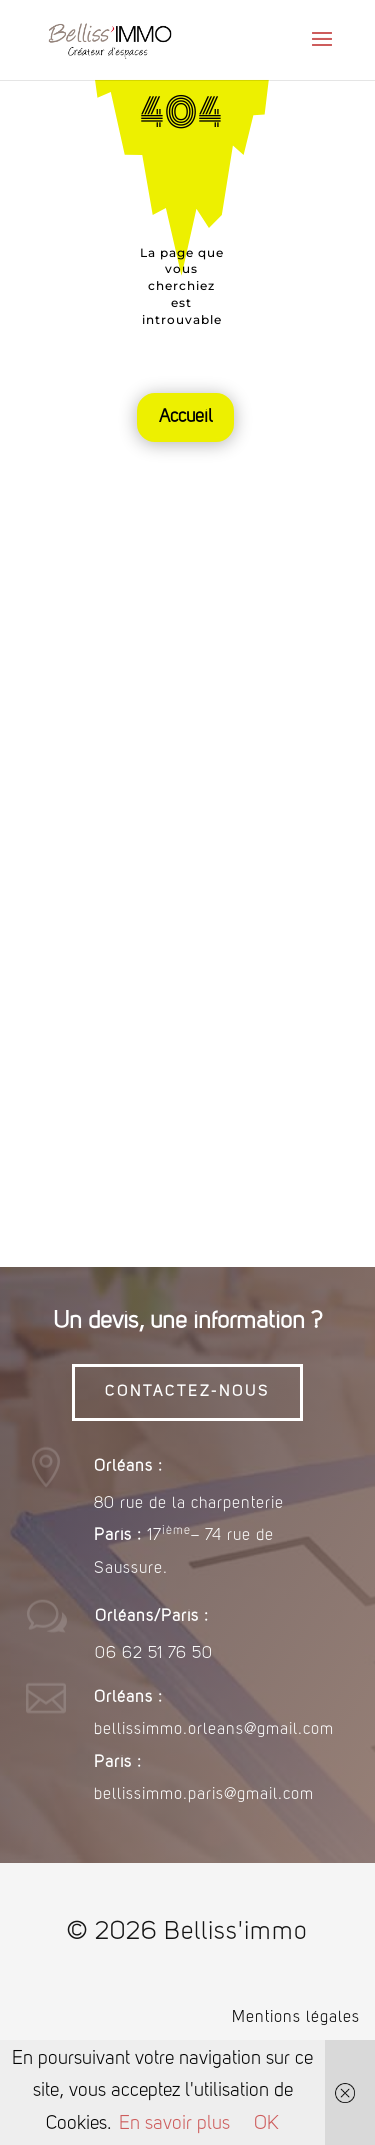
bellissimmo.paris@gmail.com (204, 1795)
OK (266, 2124)
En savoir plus (174, 2124)
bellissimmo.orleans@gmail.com (214, 1730)
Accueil (185, 417)
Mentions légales (296, 2018)
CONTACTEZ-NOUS (187, 1392)
